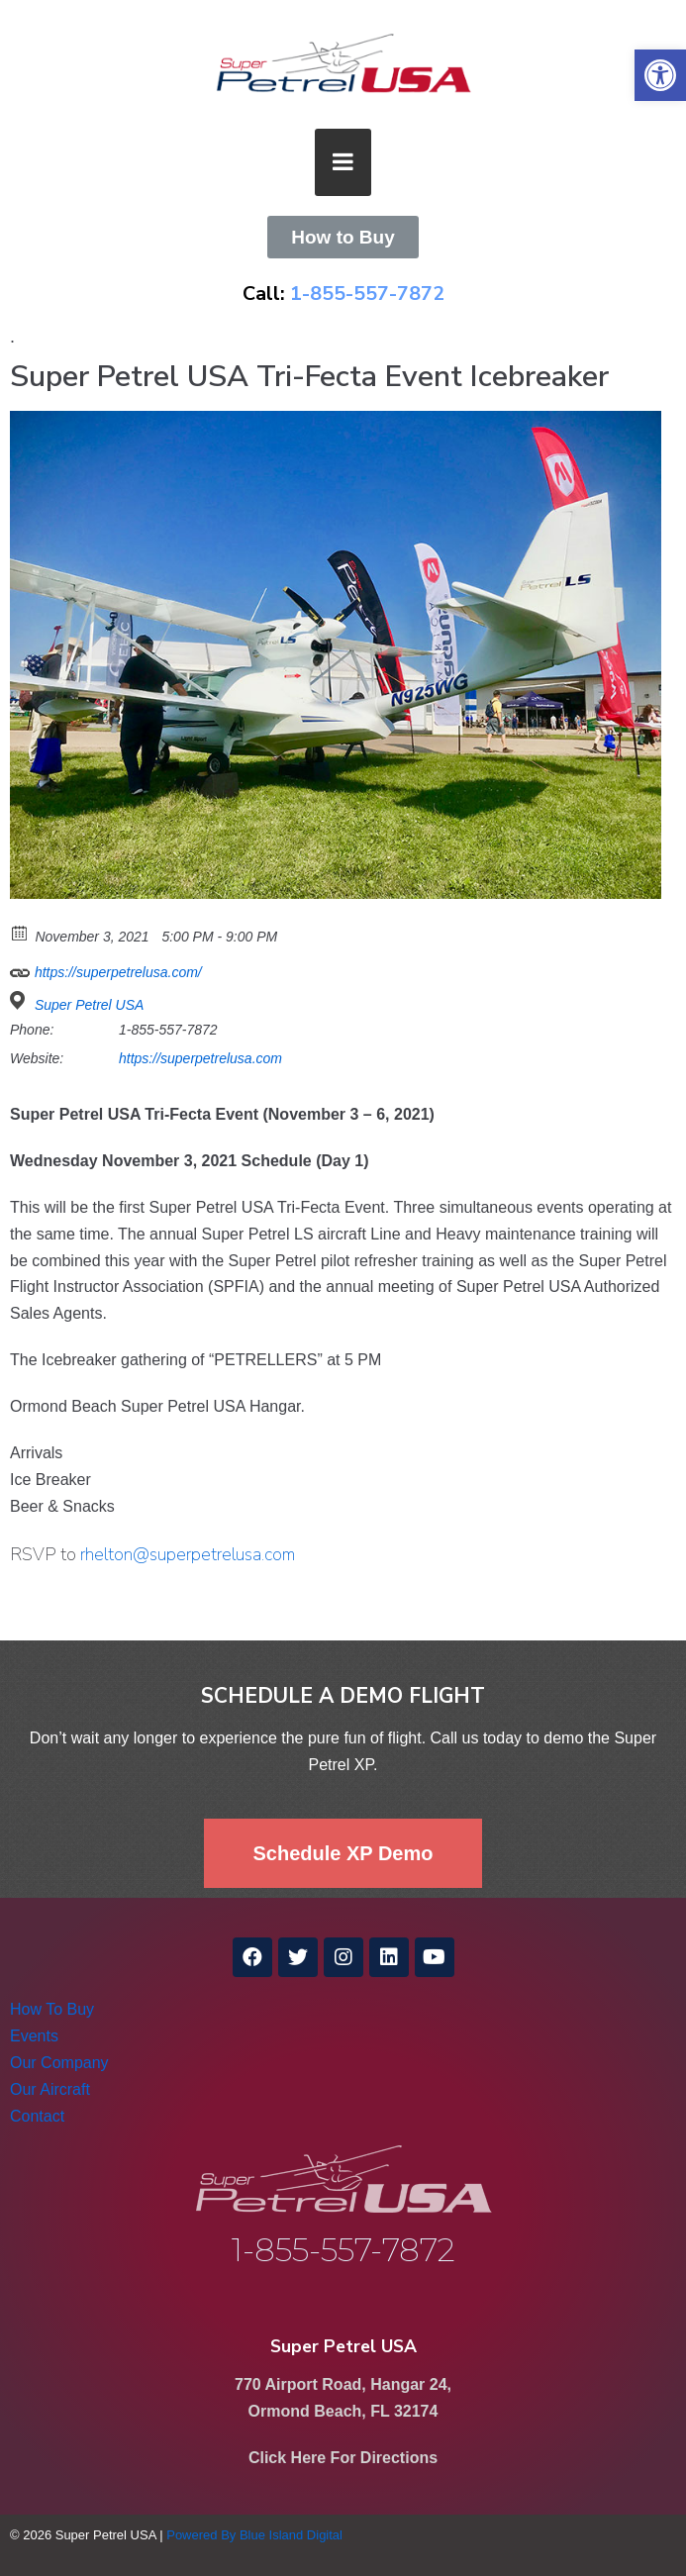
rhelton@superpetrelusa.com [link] (187, 1554)
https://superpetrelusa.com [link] (200, 1058)
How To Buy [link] (52, 2009)
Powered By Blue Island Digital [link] (254, 2534)
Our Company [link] (59, 2062)
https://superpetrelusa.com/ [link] (106, 969)
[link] (660, 75)
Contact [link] (37, 2116)
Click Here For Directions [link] (343, 2457)
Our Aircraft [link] (50, 2089)
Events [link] (34, 2036)
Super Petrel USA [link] (90, 1005)
